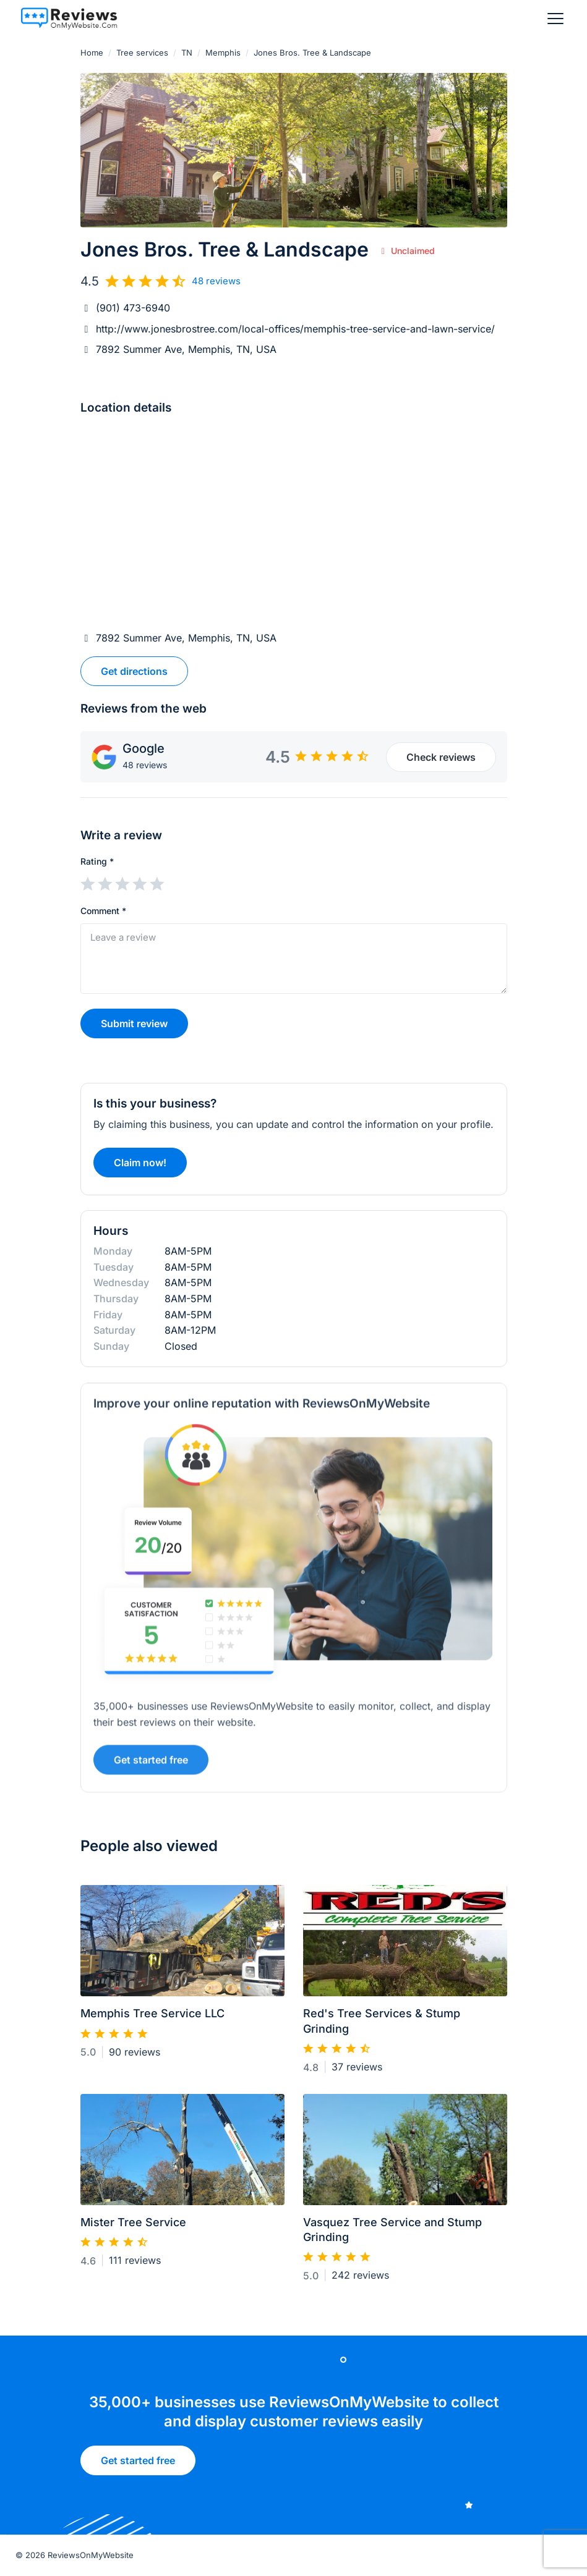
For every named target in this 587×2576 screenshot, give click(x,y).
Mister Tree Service (133, 2227)
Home (91, 52)
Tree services (142, 52)
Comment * (103, 910)
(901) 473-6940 (133, 308)
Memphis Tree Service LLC (152, 2018)
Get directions (134, 671)
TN (186, 52)
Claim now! (140, 1167)
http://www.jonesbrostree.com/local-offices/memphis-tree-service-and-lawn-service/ (295, 329)
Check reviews (441, 757)
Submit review (134, 1023)
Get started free (151, 1765)
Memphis (223, 52)
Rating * (97, 861)
